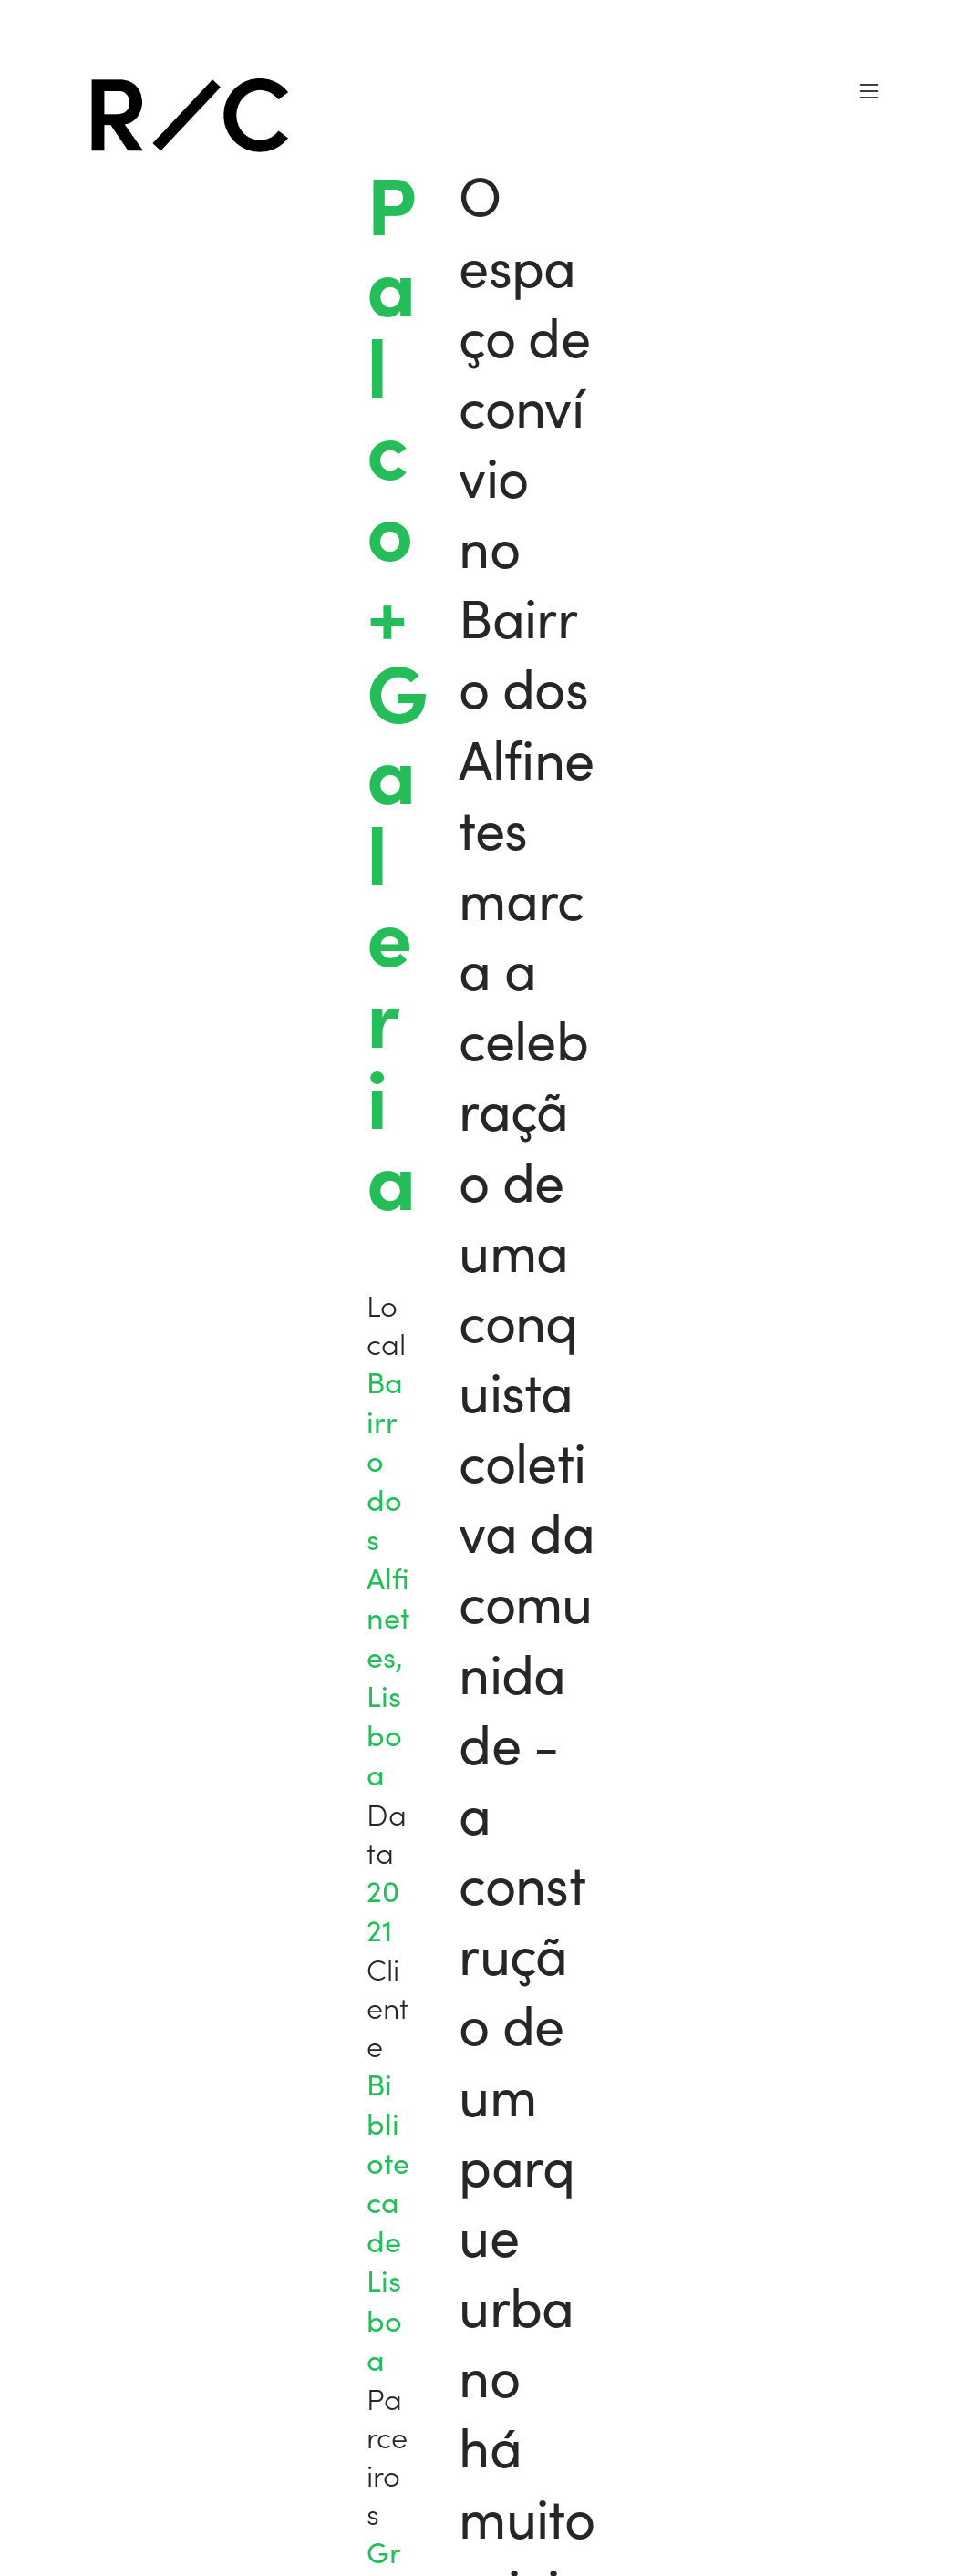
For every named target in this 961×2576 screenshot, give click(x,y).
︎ (869, 92)
